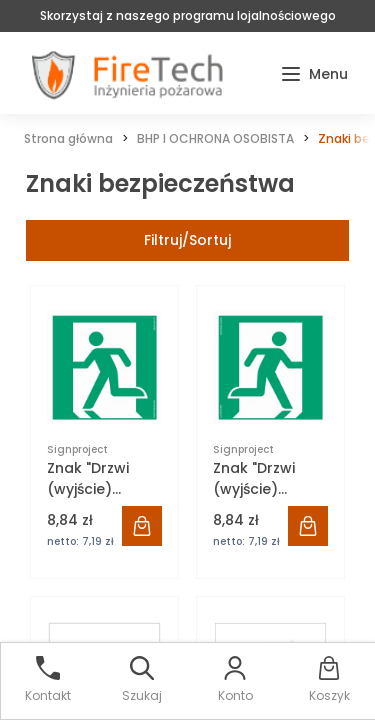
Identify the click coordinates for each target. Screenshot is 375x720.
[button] (314, 74)
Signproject (77, 449)
